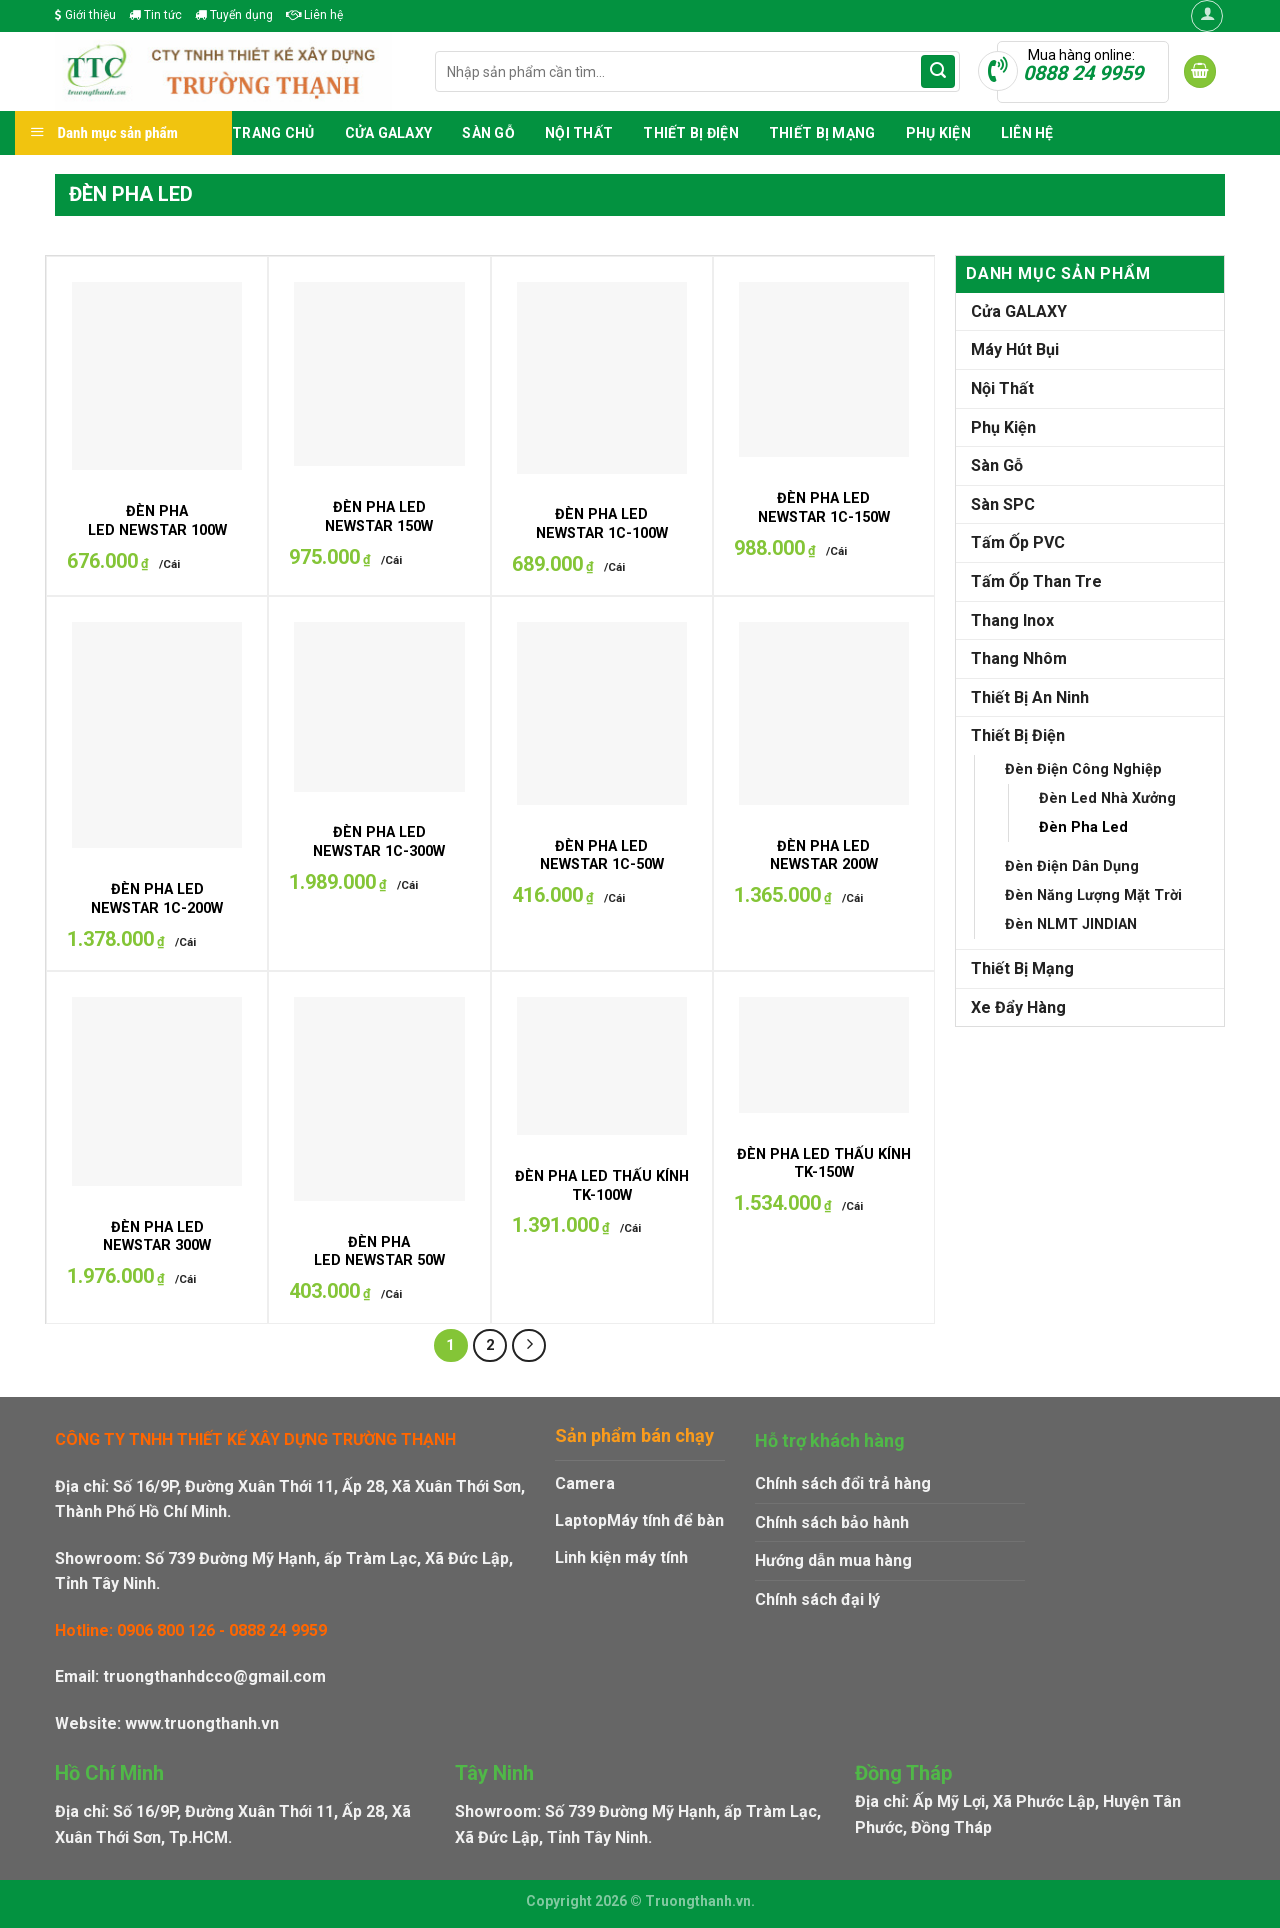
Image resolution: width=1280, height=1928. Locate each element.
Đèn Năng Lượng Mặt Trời (1093, 895)
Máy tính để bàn (665, 1520)
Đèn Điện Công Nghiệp (1083, 769)
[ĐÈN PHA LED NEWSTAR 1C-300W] (379, 706)
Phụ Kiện (938, 133)
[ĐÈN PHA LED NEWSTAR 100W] (157, 376)
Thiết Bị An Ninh (1030, 697)
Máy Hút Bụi (1015, 349)
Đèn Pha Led (1083, 827)
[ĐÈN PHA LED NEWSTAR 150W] (379, 374)
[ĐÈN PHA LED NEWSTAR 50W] (379, 1099)
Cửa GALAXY (389, 133)
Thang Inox (1012, 620)
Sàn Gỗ (488, 133)
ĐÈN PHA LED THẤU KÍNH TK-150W (824, 1164)
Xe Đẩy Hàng (1018, 1007)
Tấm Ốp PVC (1018, 542)
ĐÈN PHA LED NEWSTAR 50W (379, 1252)
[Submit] (938, 72)
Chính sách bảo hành (832, 1522)
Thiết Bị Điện (691, 133)
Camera (585, 1483)
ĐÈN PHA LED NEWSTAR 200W (824, 856)
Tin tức (155, 15)
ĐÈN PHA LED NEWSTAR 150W (379, 517)
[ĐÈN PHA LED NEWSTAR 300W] (157, 1091)
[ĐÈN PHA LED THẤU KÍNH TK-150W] (824, 1055)
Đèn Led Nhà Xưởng (1107, 798)
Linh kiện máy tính (621, 1557)
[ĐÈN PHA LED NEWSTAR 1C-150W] (824, 369)
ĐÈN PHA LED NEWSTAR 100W (157, 521)
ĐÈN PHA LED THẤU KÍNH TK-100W (602, 1186)
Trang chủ (273, 133)
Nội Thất (579, 133)
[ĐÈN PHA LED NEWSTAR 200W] (824, 713)
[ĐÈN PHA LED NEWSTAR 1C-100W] (602, 378)
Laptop (581, 1520)
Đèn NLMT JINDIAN (1071, 924)
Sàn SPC (1003, 504)
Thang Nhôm (1019, 658)
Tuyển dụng (234, 15)
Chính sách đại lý (817, 1599)
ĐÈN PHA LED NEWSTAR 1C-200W (157, 899)
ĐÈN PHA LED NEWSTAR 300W (157, 1237)
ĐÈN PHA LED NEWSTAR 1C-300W (379, 842)
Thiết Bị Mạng (822, 133)
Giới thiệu (85, 15)
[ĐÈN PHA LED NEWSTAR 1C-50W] (602, 713)
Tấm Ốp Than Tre (1036, 581)
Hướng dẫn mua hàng (833, 1560)
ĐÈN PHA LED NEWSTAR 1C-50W (602, 856)
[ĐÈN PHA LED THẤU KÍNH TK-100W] (602, 1066)
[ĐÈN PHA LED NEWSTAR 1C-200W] (157, 735)
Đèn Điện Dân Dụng (1072, 866)
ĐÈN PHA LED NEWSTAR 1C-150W (824, 508)
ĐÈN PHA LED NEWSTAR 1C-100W (602, 524)
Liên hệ (314, 15)
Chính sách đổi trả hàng (843, 1483)
